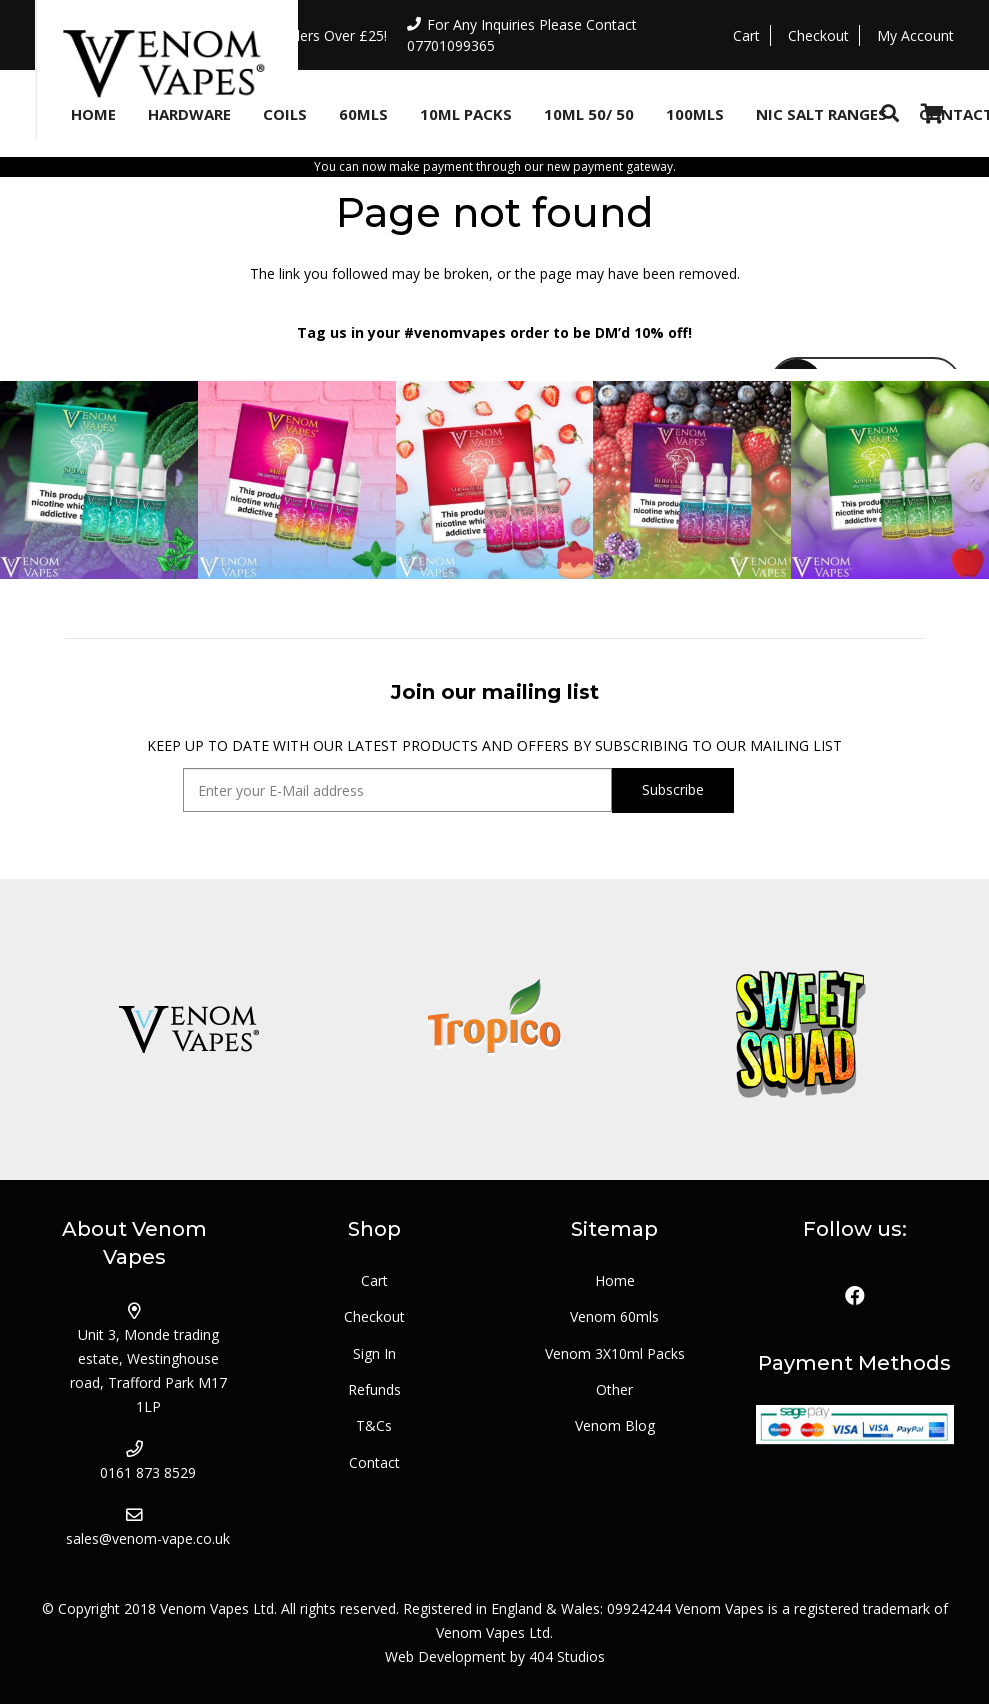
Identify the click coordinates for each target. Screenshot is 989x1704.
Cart (374, 1280)
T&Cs (374, 1425)
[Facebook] (855, 1296)
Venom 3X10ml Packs (615, 1353)
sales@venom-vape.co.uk (148, 1538)
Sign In (374, 1353)
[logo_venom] (188, 1029)
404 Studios (567, 1656)
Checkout (374, 1316)
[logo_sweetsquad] (801, 1029)
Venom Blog (615, 1425)
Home (615, 1280)
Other (614, 1389)
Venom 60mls (614, 1316)
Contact (374, 1462)
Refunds (374, 1389)
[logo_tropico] (494, 1029)
